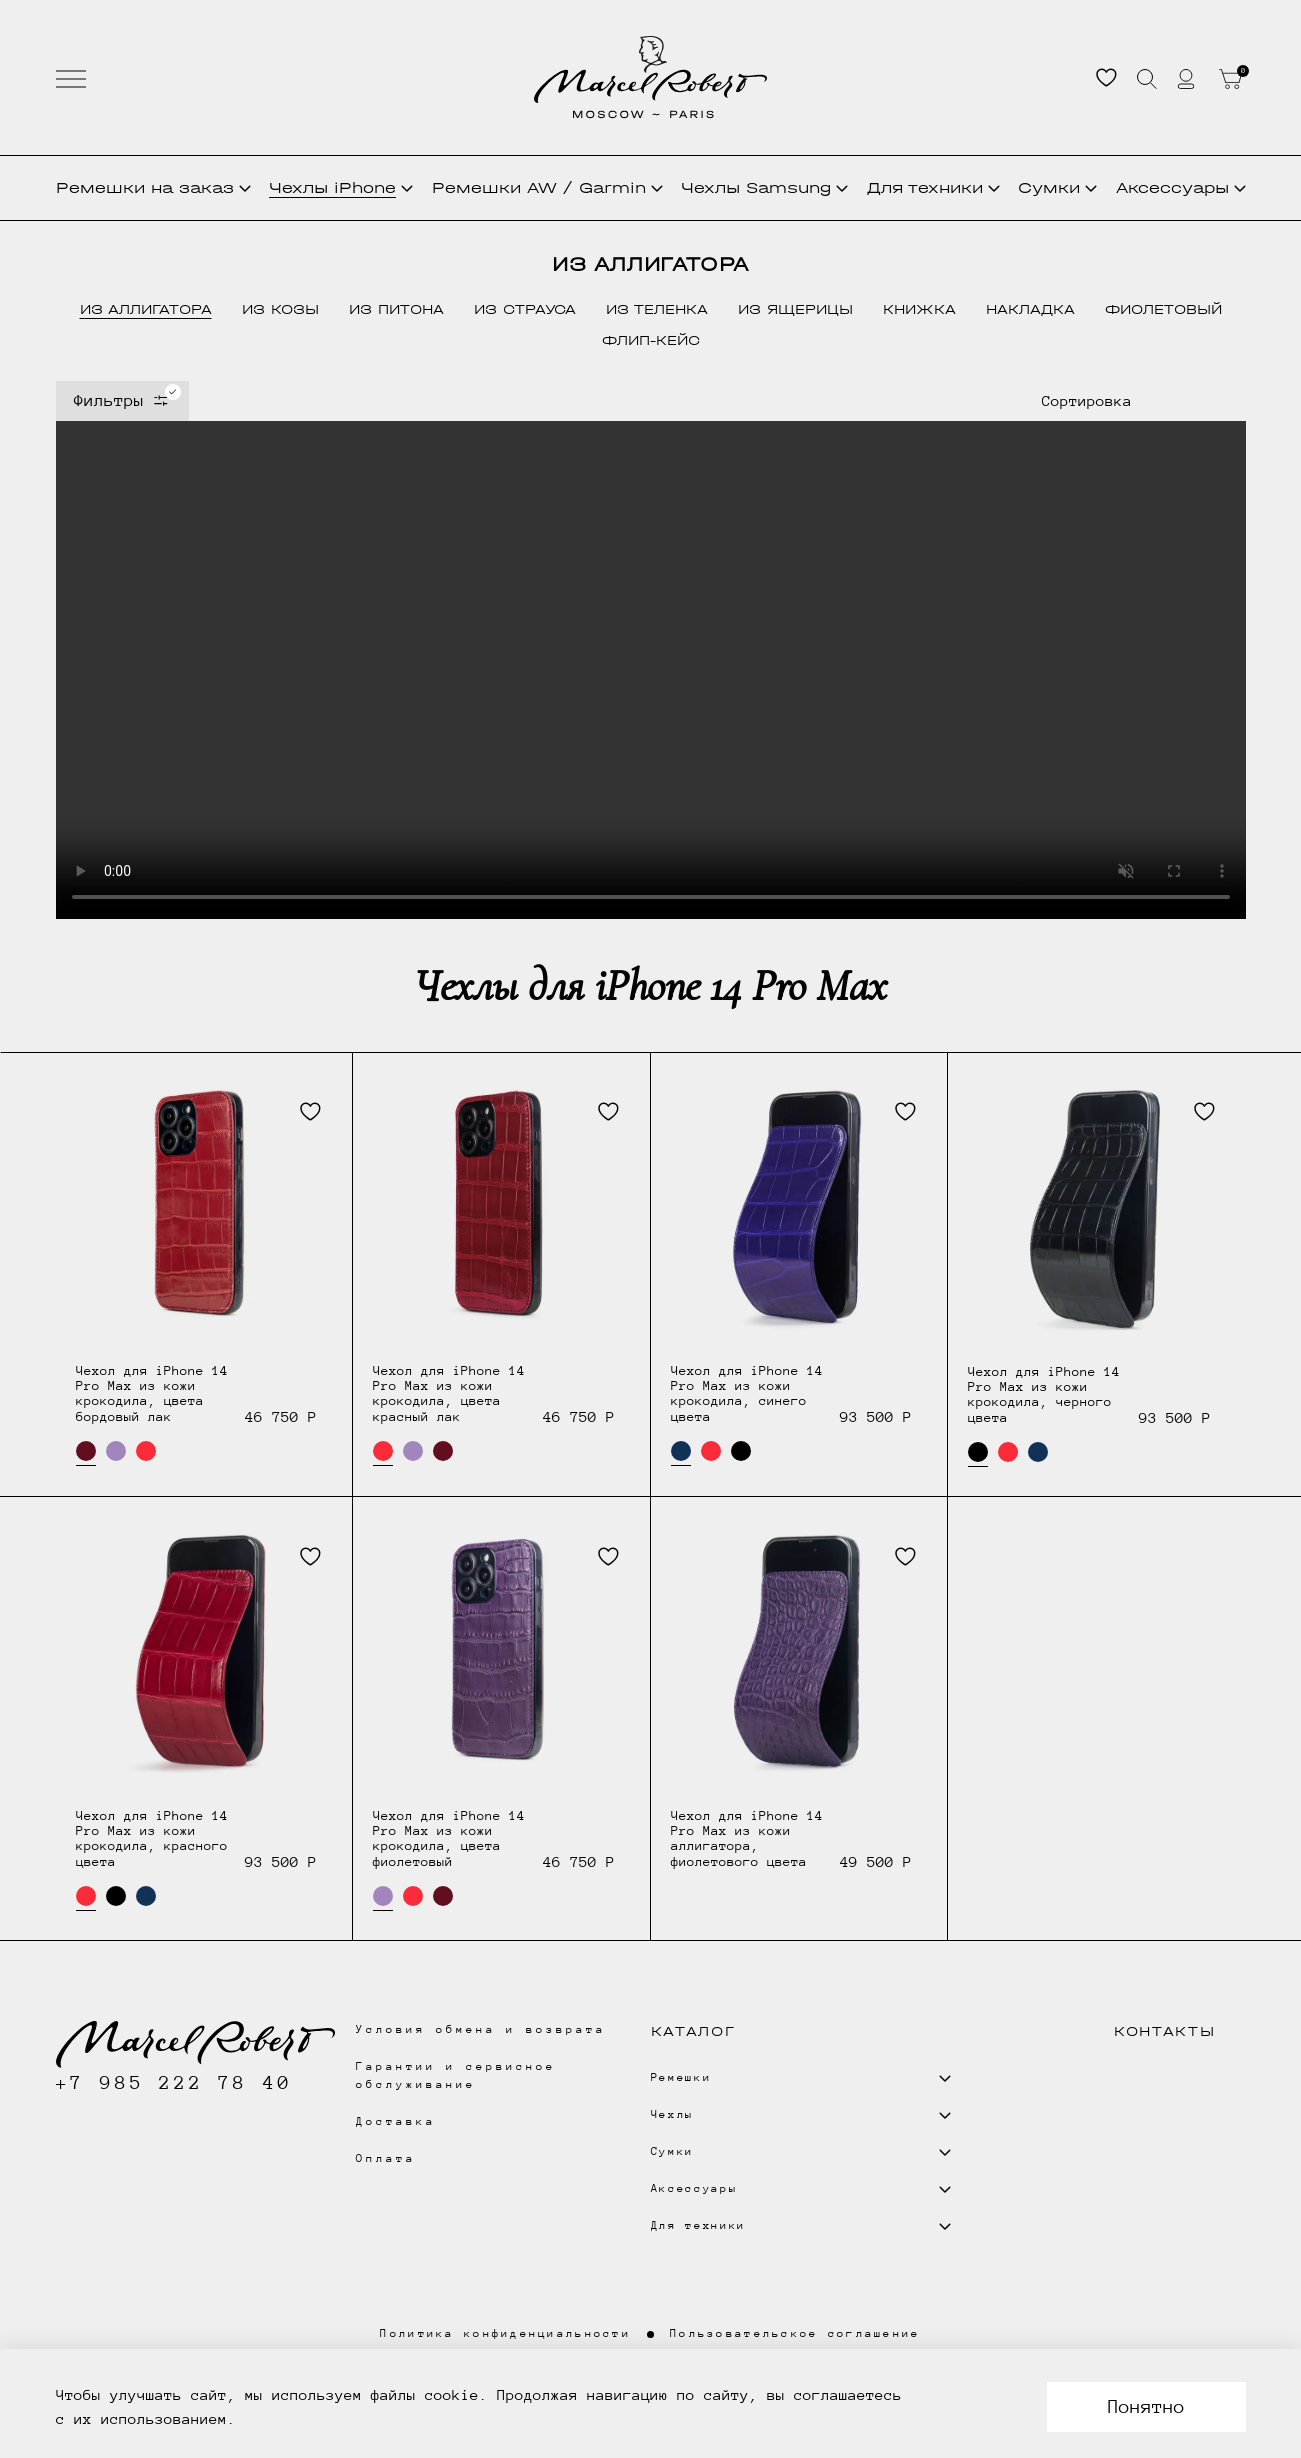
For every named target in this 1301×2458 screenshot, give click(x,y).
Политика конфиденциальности (505, 2333)
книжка (919, 309)
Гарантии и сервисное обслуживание (456, 2075)
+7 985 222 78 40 (174, 2082)
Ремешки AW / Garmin (547, 187)
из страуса (525, 309)
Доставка (396, 2121)
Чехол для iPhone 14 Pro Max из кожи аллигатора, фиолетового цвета (747, 1838)
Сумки (1057, 187)
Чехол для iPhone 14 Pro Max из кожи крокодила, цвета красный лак (449, 1393)
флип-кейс (651, 340)
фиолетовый (1163, 309)
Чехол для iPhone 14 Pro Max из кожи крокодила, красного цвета (152, 1838)
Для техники (933, 187)
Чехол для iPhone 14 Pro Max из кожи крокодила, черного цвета (1044, 1394)
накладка (1030, 309)
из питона (396, 309)
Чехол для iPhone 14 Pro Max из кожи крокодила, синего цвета (747, 1393)
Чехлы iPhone (341, 187)
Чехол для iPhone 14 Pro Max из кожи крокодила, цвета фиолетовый (449, 1838)
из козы (280, 309)
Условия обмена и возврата (481, 2029)
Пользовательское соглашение (795, 2333)
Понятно (1146, 2406)
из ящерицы (795, 309)
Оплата (386, 2158)
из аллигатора (146, 309)
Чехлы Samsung (764, 187)
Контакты (1164, 2031)
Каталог (693, 2031)
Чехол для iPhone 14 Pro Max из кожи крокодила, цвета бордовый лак (152, 1393)
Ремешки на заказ (153, 187)
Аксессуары (1181, 187)
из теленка (657, 309)
